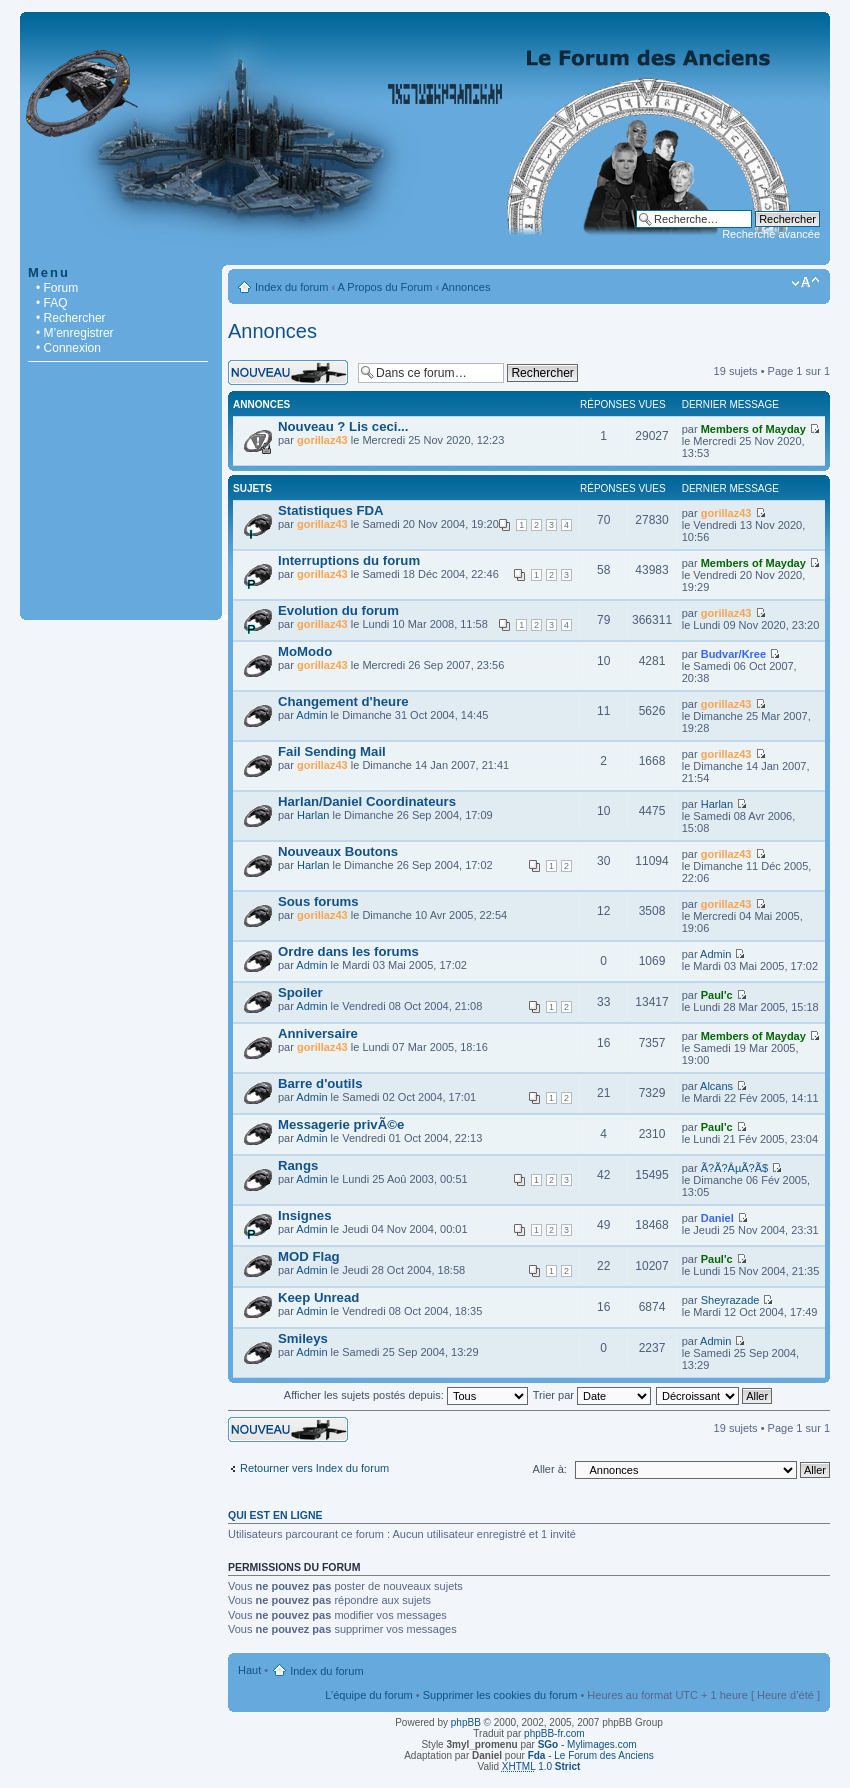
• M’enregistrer (75, 333)
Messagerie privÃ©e (341, 1124)
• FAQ (52, 303)
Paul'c (717, 995)
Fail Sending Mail (332, 751)
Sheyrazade (730, 1300)
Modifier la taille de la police (805, 283)
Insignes (305, 1215)
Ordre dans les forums (348, 951)
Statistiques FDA (331, 510)
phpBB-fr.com (554, 1733)
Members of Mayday (753, 429)
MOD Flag (309, 1256)
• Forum (57, 288)
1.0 (541, 1766)
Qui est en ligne (275, 1515)
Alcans (716, 1086)
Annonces (466, 287)
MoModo (305, 651)
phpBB (466, 1722)
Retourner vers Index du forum (314, 1468)
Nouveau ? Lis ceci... (343, 426)
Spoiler (300, 992)
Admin (311, 715)
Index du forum (291, 287)
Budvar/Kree (733, 654)
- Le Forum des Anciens (591, 1755)
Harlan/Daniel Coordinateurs (367, 801)
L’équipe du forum (368, 1695)
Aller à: (550, 1469)
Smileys (303, 1338)
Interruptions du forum (349, 560)
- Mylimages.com (587, 1744)
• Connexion (68, 348)
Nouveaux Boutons (338, 851)
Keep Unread (318, 1297)
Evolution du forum (338, 610)
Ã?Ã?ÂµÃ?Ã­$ (735, 1168)
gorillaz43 (322, 440)
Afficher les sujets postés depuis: (406, 1395)
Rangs (298, 1165)
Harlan (313, 815)
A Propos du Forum (385, 287)
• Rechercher (71, 318)
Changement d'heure (343, 701)
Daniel (717, 1218)
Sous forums (318, 901)
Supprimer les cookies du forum (500, 1695)
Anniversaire (318, 1033)
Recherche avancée (771, 234)
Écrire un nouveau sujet (288, 372)
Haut (249, 1670)
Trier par (592, 1395)
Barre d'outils (320, 1083)
